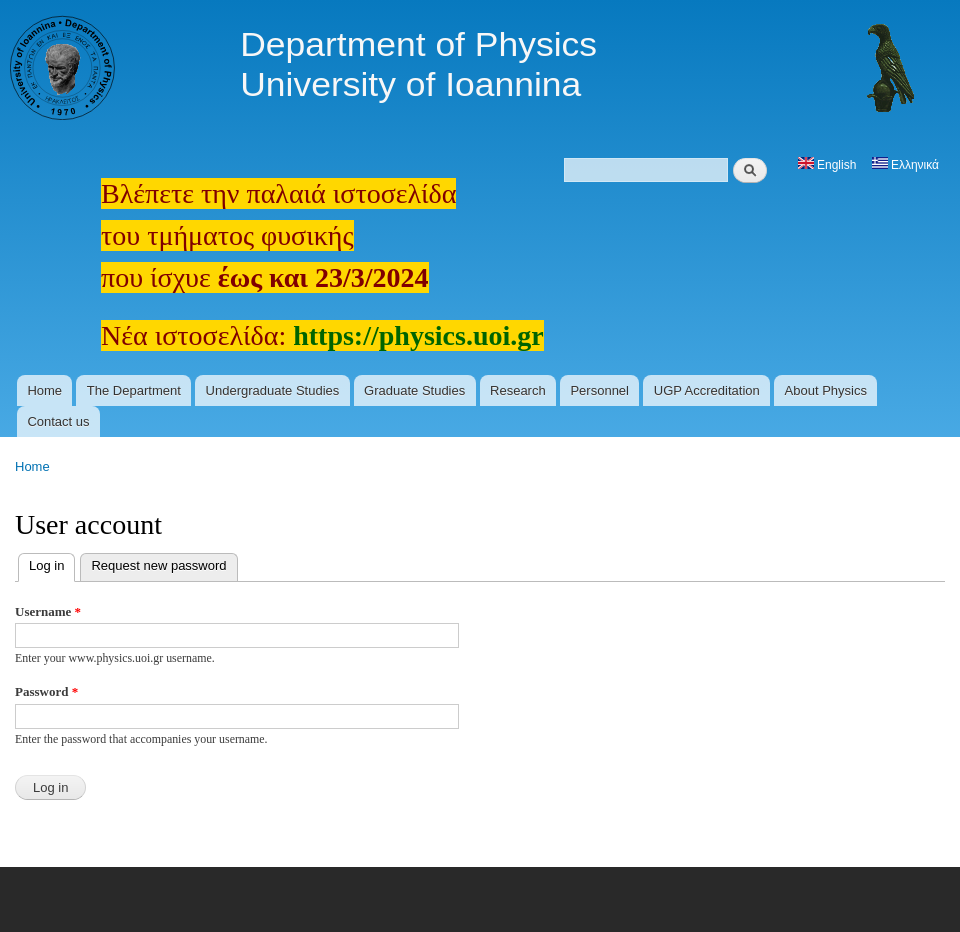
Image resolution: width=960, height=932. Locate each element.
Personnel (599, 390)
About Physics (826, 390)
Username (48, 611)
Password (46, 691)
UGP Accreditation (707, 390)
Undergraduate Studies (273, 390)
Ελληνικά (905, 165)
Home (44, 390)
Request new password (158, 565)
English (827, 165)
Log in (52, 563)
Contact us (58, 421)
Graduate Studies (414, 390)
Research (518, 390)
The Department (134, 390)
